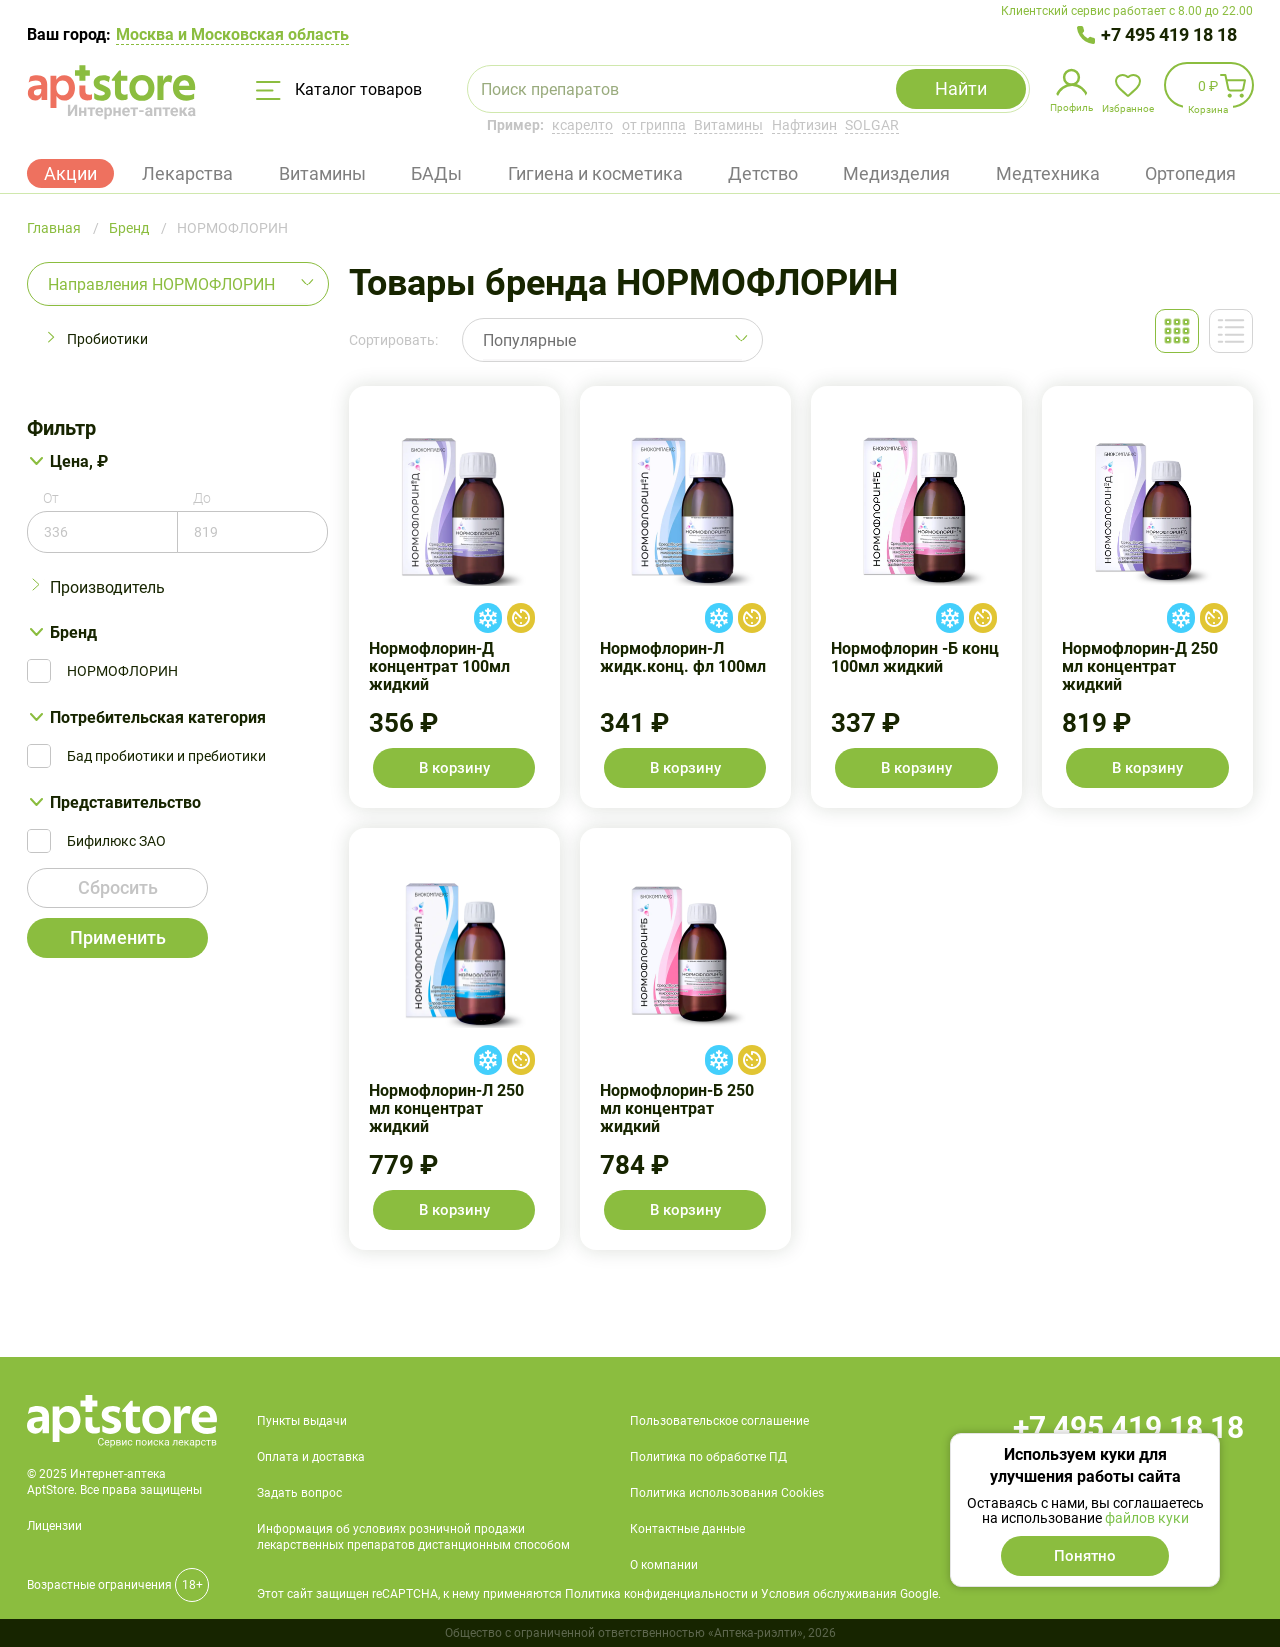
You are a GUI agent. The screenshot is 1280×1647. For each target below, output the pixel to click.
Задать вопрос (299, 1493)
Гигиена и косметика (595, 173)
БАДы (436, 173)
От (51, 498)
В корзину (454, 768)
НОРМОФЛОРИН (122, 671)
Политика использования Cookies (727, 1493)
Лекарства (187, 173)
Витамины (728, 125)
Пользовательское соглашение (719, 1421)
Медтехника (1048, 173)
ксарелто (582, 125)
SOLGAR (872, 125)
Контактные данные (687, 1529)
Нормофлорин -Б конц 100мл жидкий (916, 597)
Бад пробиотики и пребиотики (166, 756)
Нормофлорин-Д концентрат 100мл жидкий (454, 597)
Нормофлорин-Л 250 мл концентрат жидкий (454, 1039)
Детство (763, 173)
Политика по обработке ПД (708, 1457)
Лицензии (54, 1526)
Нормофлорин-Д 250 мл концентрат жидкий (1147, 597)
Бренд (73, 632)
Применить (118, 937)
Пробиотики (107, 339)
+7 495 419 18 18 (1169, 34)
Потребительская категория (158, 717)
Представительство (125, 802)
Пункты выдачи (302, 1421)
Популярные (529, 340)
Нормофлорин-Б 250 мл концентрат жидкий (685, 1039)
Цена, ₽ (79, 461)
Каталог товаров (339, 90)
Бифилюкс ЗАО (116, 841)
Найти (961, 88)
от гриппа (654, 125)
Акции (70, 173)
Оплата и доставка (311, 1457)
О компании (664, 1565)
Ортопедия (1190, 173)
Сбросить (118, 887)
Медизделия (896, 173)
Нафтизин (804, 125)
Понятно (1085, 1556)
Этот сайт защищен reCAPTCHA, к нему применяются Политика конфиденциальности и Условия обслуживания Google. (599, 1594)
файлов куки (1147, 1518)
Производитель (107, 587)
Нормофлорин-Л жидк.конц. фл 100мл (685, 597)
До (202, 498)
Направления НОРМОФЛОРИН (161, 284)
